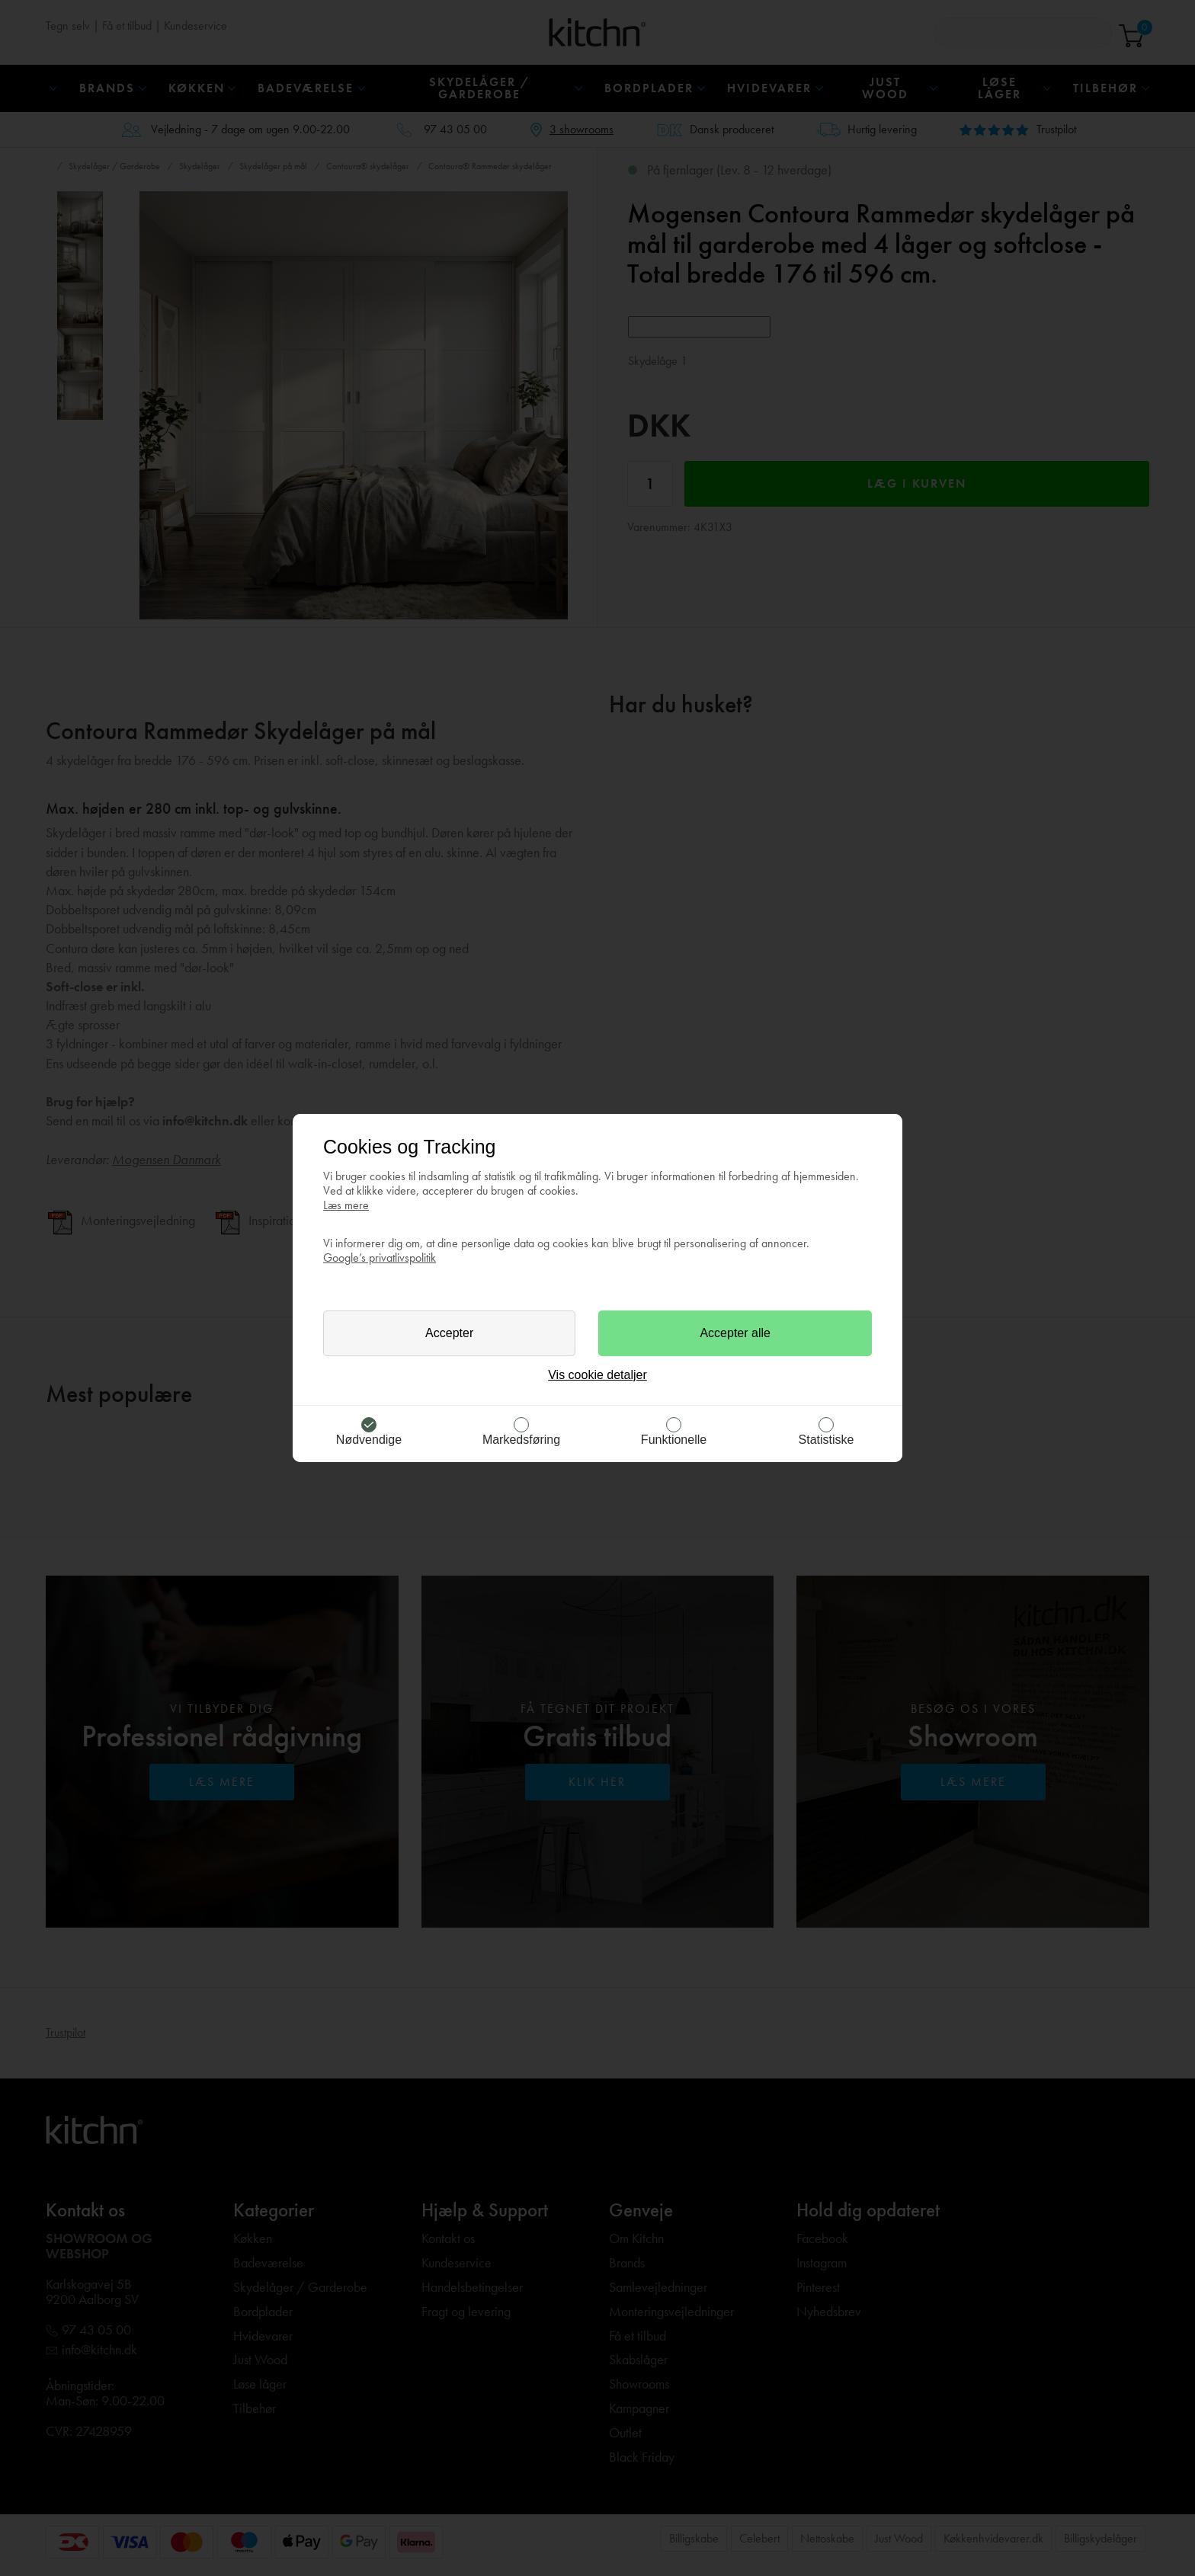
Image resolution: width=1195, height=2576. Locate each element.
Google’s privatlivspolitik (379, 1258)
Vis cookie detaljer (597, 1374)
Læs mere (346, 1205)
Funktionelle (673, 1439)
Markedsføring (521, 1439)
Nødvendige (369, 1439)
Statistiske (826, 1439)
